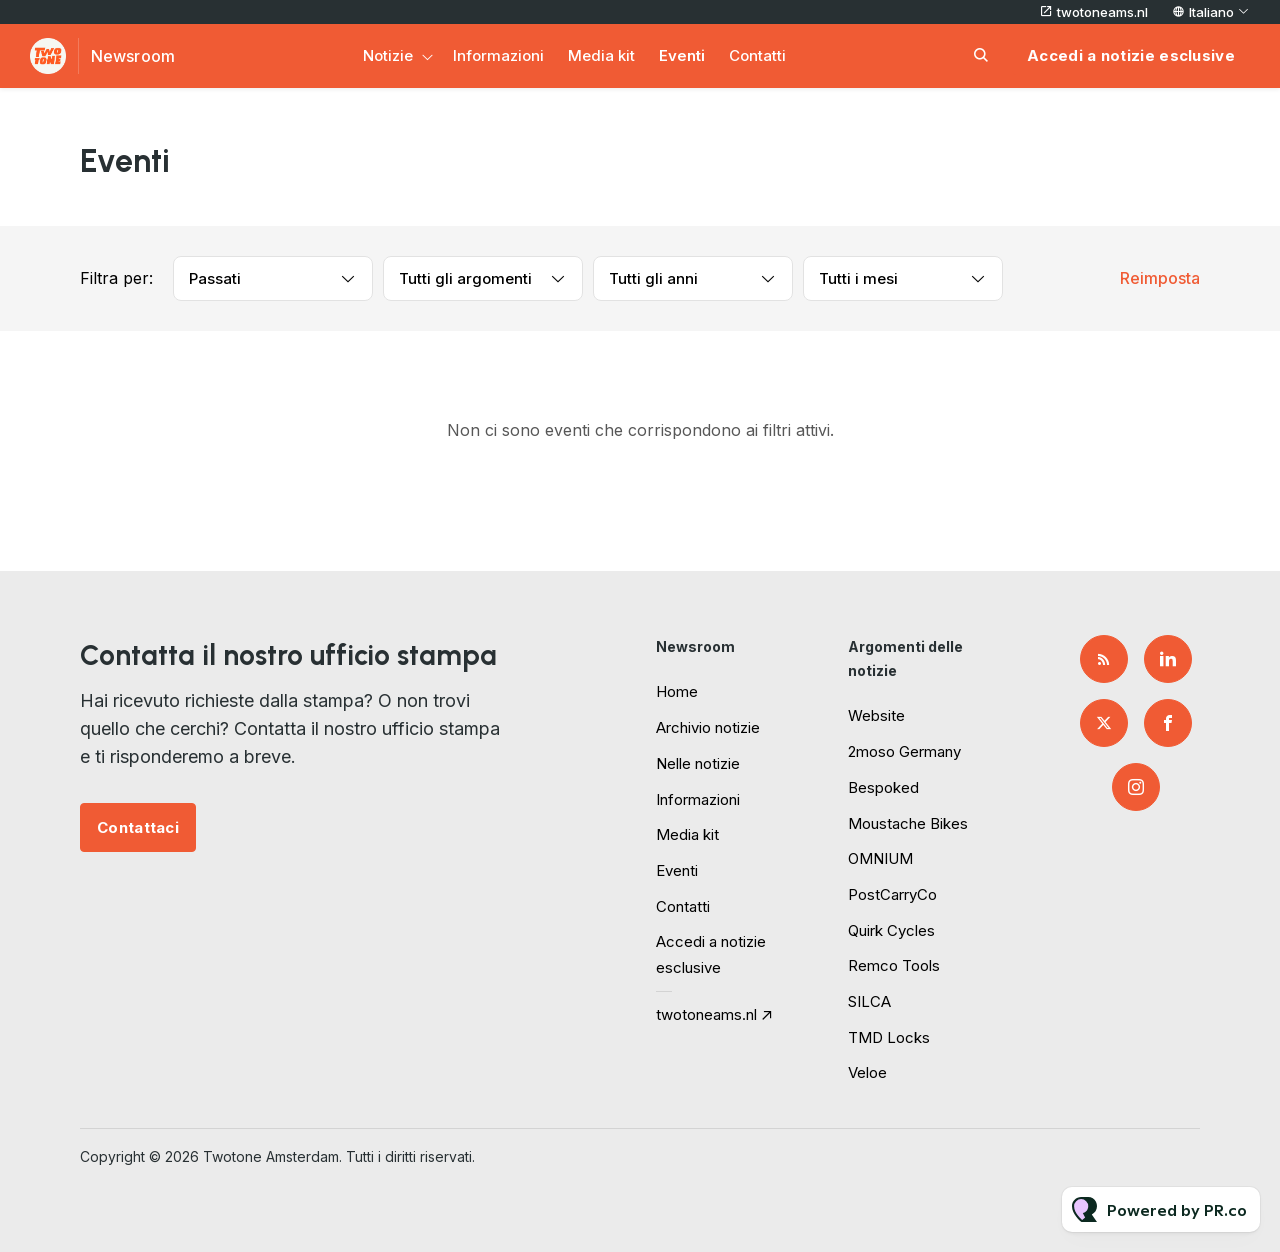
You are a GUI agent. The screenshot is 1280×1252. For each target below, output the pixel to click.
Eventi (682, 55)
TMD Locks (889, 1037)
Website (876, 715)
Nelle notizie (698, 763)
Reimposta (1160, 278)
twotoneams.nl (1102, 12)
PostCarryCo (892, 894)
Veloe (867, 1072)
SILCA (869, 1001)
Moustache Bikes (908, 823)
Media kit (601, 55)
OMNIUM (880, 858)
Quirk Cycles (891, 930)
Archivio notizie (708, 727)
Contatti (757, 55)
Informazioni (498, 55)
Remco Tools (894, 965)
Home (677, 691)
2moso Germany (904, 751)
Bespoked (883, 787)
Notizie (388, 55)
